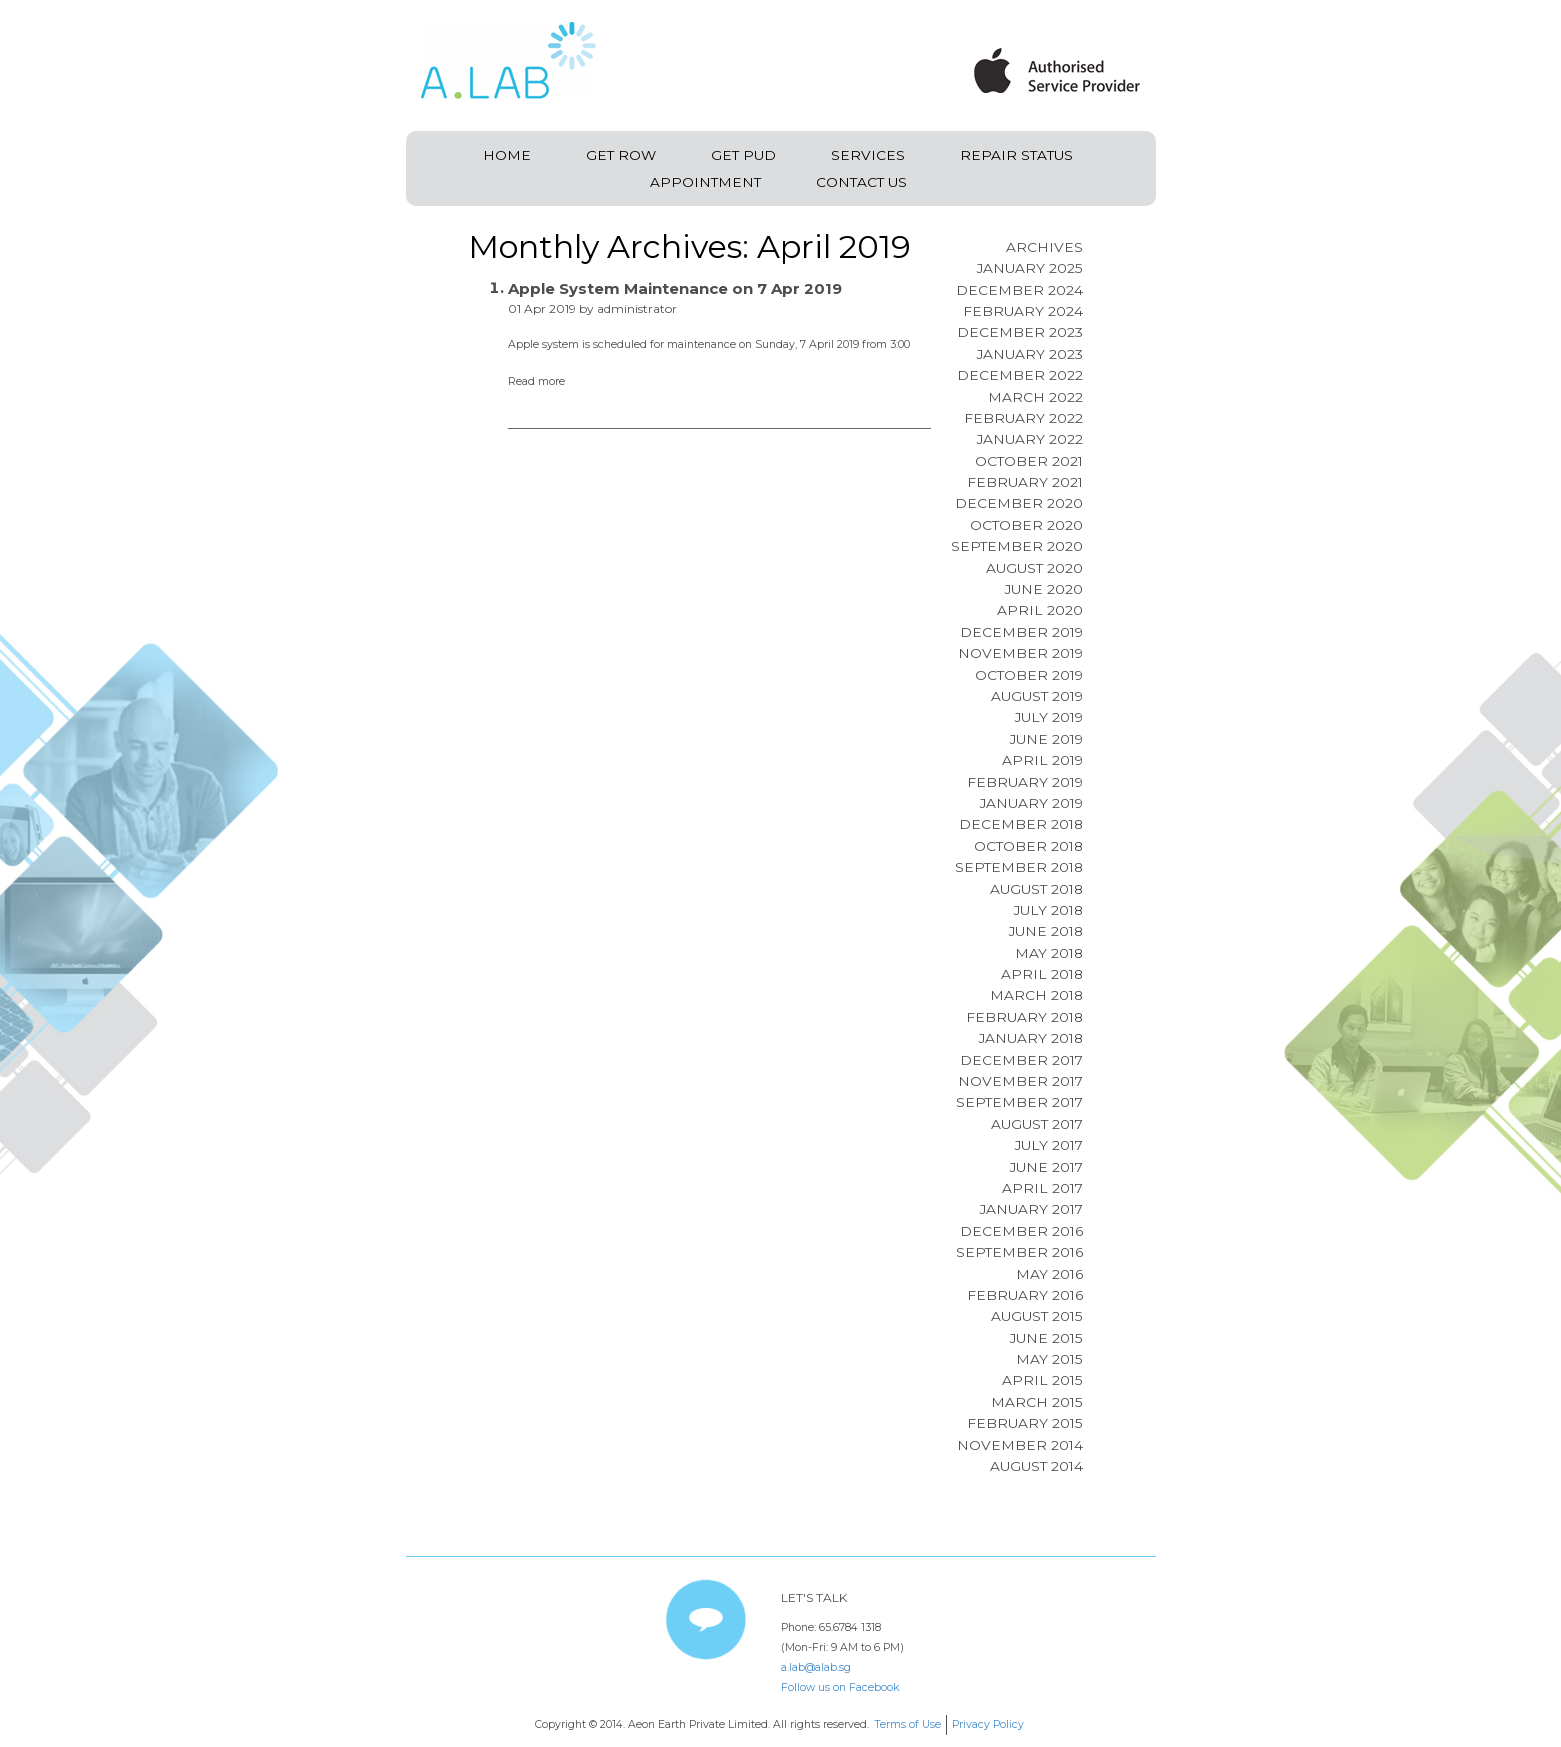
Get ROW (621, 155)
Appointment (705, 182)
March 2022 (1035, 397)
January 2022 (1030, 439)
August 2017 (1037, 1124)
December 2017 (1021, 1060)
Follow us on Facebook (840, 1687)
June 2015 (1046, 1338)
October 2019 (1029, 675)
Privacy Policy (988, 1724)
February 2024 (1023, 311)
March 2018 (1036, 995)
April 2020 (1040, 610)
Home (507, 155)
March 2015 (1037, 1402)
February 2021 (1025, 482)
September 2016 (1019, 1252)
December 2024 (1019, 290)
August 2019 (1037, 696)
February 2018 (1024, 1017)
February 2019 (1025, 782)
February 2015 (1025, 1423)
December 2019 (1021, 632)
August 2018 (1036, 889)
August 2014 (1036, 1466)
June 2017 (1046, 1167)
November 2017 (1020, 1081)
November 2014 (1020, 1445)
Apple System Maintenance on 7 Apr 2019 (675, 288)
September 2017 (1019, 1102)
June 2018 (1046, 931)
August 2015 (1037, 1316)
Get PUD (743, 155)
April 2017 (1042, 1188)
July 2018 (1048, 910)
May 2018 (1049, 953)
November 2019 (1020, 653)
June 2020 (1044, 589)
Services (868, 155)
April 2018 (1042, 974)
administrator (637, 308)
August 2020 (1034, 568)
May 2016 (1049, 1274)
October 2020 (1026, 525)
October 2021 (1029, 461)
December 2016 (1021, 1231)
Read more (536, 381)
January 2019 (1031, 803)
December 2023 (1020, 332)
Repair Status (1016, 155)
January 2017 (1031, 1209)
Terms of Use (907, 1724)
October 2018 (1028, 846)
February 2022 (1023, 418)
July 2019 (1049, 717)
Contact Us (861, 182)
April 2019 (1042, 760)
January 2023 (1030, 354)
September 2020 (1017, 546)
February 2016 (1025, 1295)
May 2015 (1049, 1359)
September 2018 (1019, 867)
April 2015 (1042, 1380)
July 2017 (1049, 1145)
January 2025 (1030, 268)
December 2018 (1021, 824)
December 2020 (1019, 503)
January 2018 (1031, 1038)
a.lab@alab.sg (816, 1667)
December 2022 (1020, 375)
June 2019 (1046, 739)
